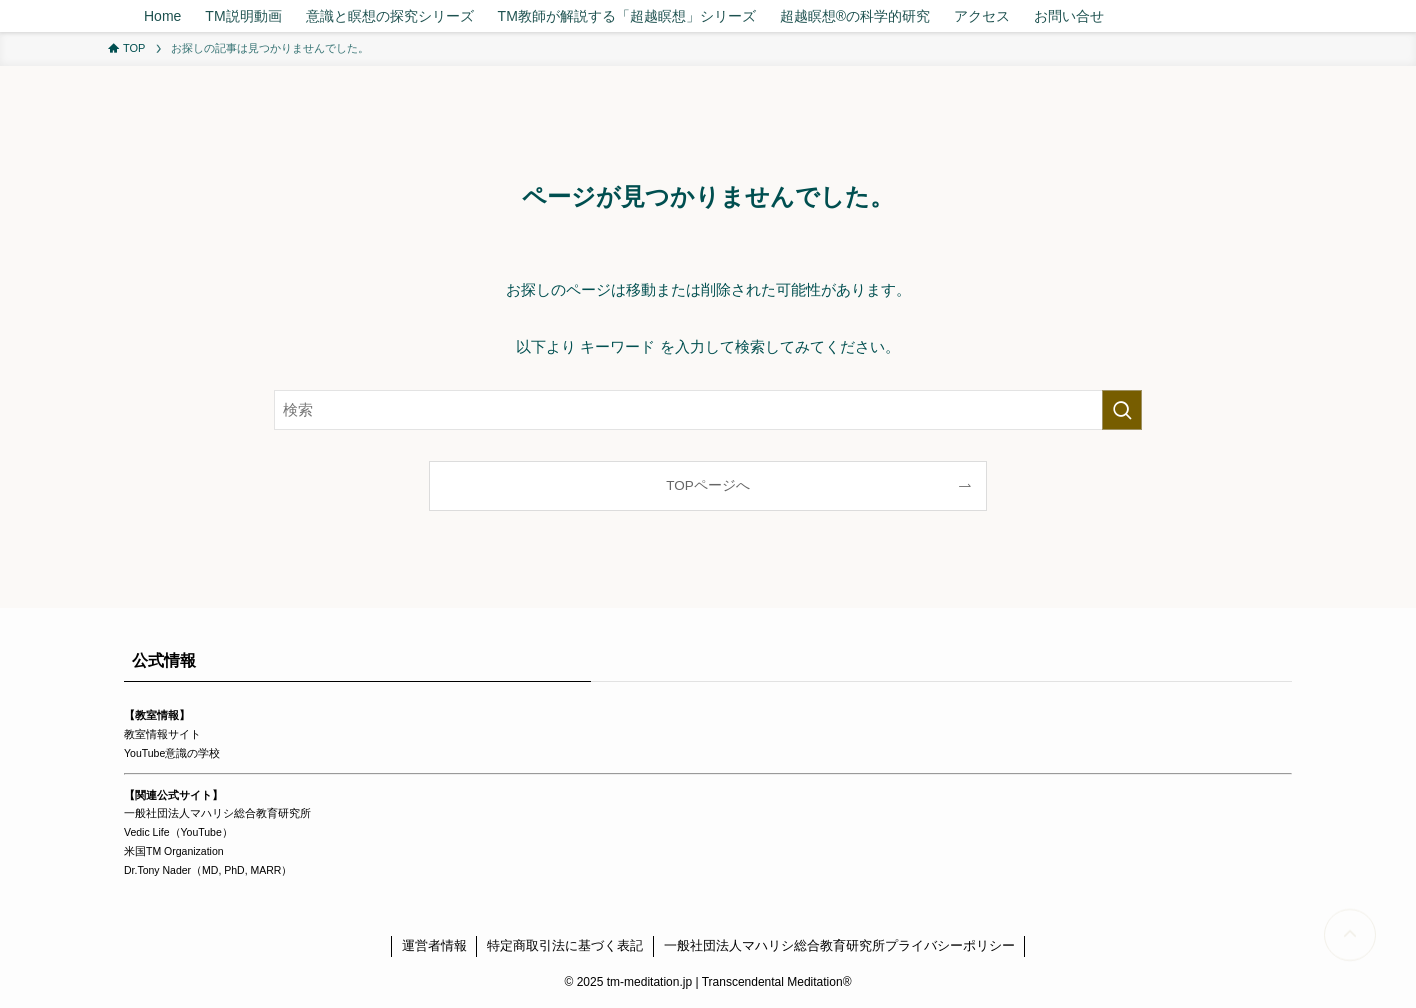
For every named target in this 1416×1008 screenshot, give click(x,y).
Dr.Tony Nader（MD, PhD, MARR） (208, 870)
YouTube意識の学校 (172, 753)
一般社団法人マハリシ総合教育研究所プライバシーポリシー (839, 945)
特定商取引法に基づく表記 (565, 945)
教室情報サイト (162, 734)
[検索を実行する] (1122, 410)
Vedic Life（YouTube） (178, 832)
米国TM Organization (174, 851)
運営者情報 (434, 945)
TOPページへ (708, 485)
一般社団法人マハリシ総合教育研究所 (217, 813)
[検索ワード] (708, 410)
